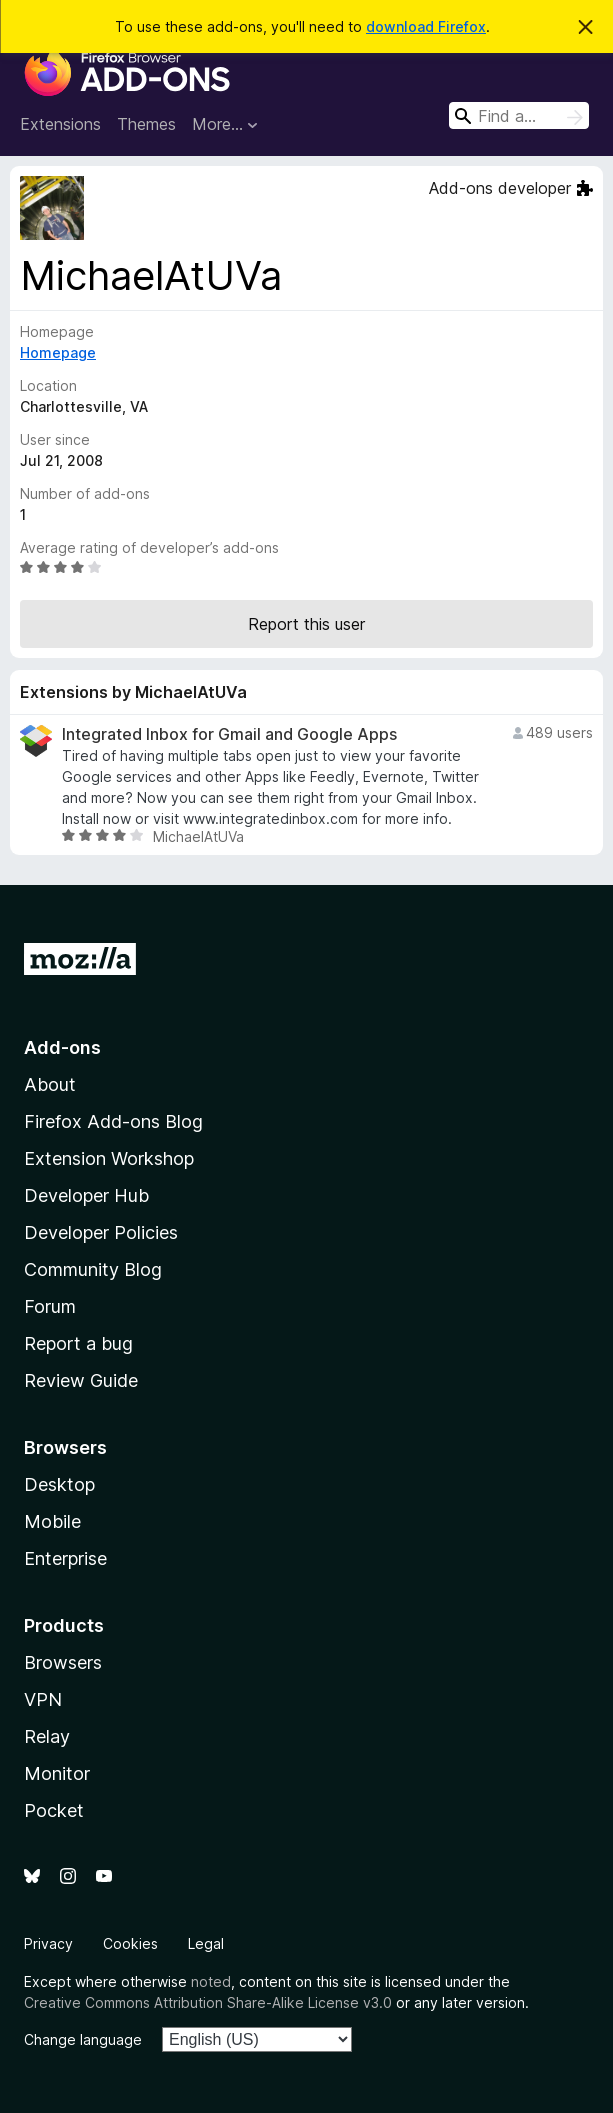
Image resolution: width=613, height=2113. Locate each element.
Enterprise (65, 1558)
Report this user (306, 624)
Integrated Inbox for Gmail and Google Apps (229, 734)
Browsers (63, 1662)
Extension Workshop (109, 1158)
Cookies (130, 1943)
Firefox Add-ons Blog (113, 1121)
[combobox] (519, 115)
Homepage (58, 352)
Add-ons (62, 1047)
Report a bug (78, 1343)
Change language (83, 2039)
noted (211, 1981)
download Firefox (426, 26)
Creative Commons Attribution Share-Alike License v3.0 (208, 2002)
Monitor (57, 1773)
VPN (43, 1699)
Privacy (48, 1943)
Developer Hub (86, 1195)
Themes (146, 124)
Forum (50, 1306)
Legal (206, 1943)
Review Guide (81, 1380)
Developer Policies (101, 1232)
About (50, 1084)
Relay (47, 1736)
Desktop (59, 1484)
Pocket (54, 1810)
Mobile (52, 1521)
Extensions (60, 124)
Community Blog (93, 1269)
